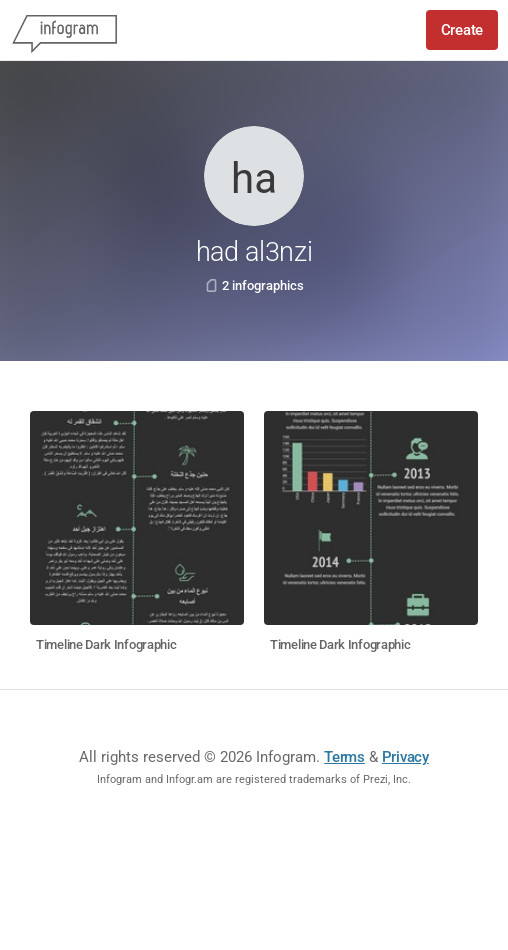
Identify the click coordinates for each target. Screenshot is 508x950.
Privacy (405, 757)
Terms (344, 757)
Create (462, 30)
